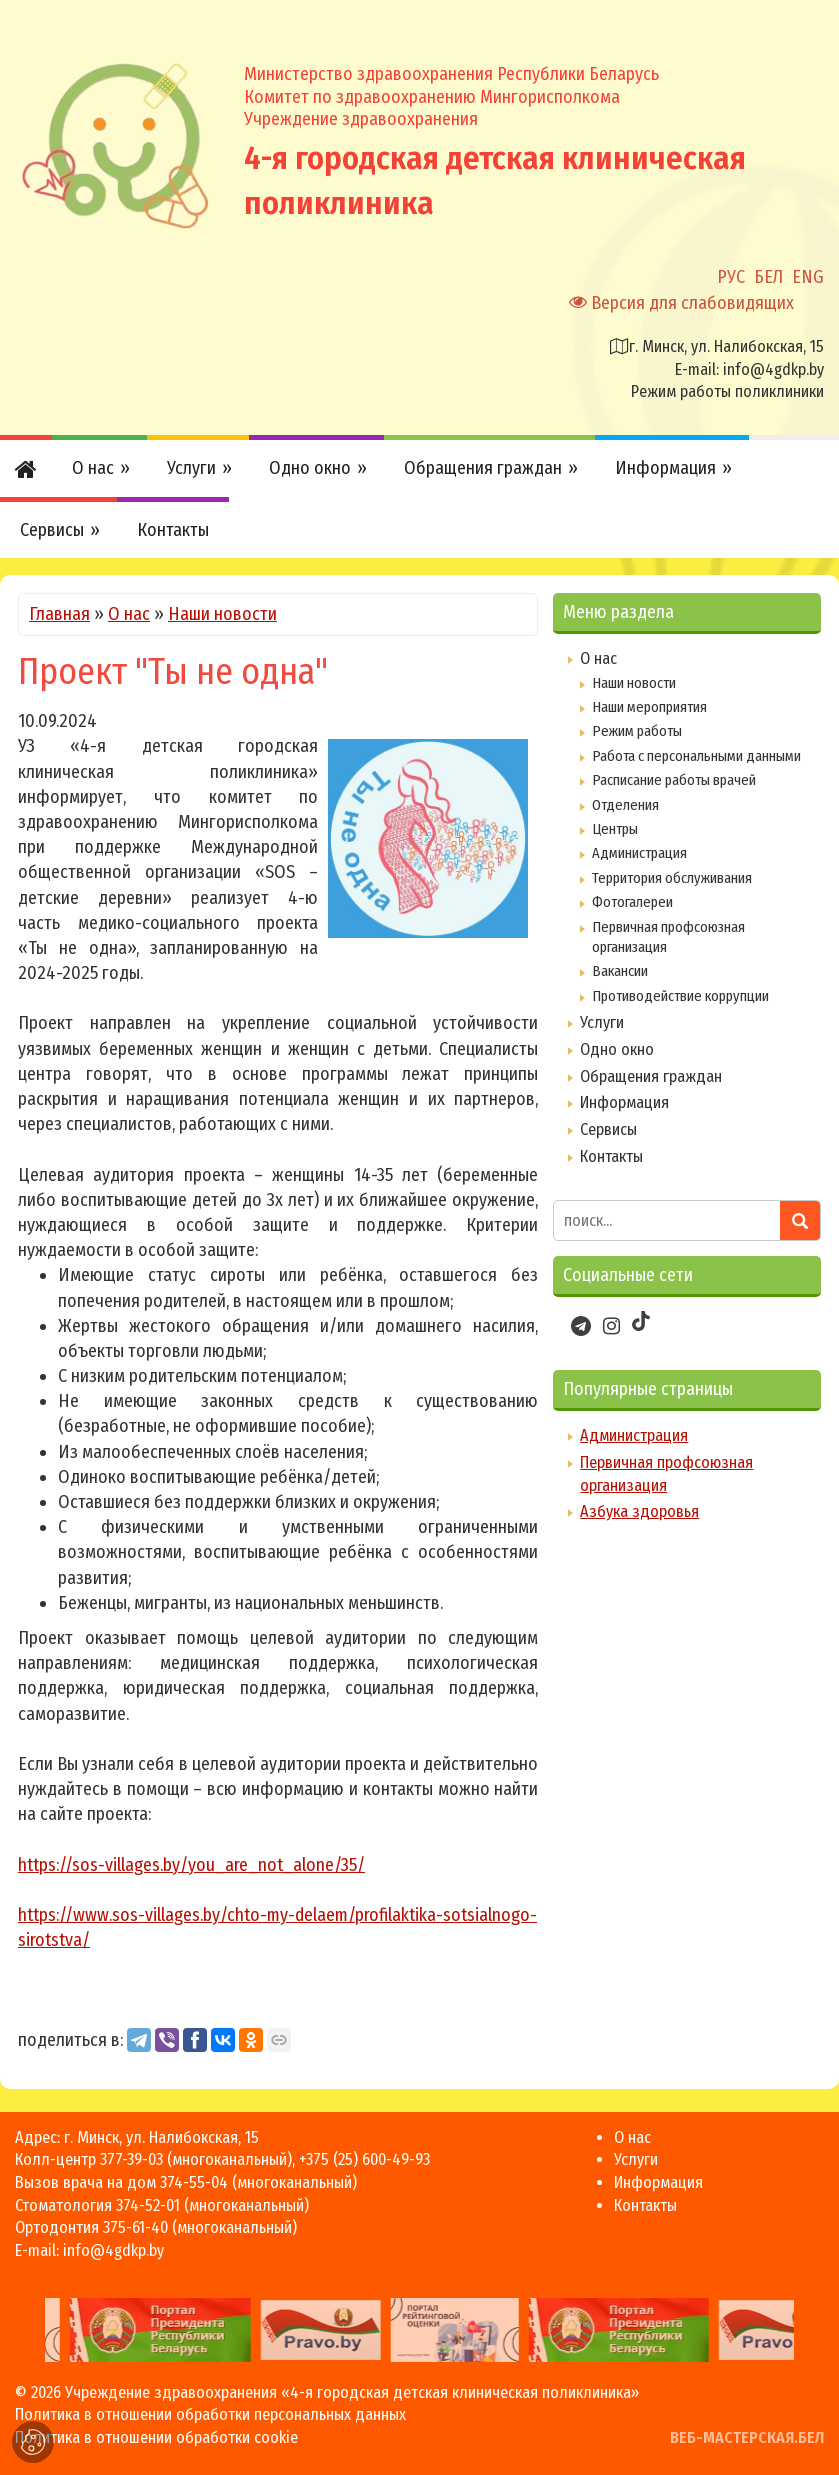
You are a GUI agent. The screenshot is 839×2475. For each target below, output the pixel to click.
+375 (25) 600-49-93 (364, 2159)
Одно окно (617, 1049)
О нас (129, 614)
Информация (624, 1102)
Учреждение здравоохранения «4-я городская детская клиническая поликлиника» (352, 2392)
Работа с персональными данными (696, 756)
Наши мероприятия (649, 707)
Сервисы (608, 1129)
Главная (59, 614)
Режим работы (637, 731)
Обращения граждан (651, 1076)
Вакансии (620, 971)
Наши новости (222, 614)
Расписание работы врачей (674, 780)
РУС (731, 277)
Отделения (625, 805)
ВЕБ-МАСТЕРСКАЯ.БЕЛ (747, 2437)
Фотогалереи (632, 902)
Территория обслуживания (672, 878)
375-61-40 (135, 2227)
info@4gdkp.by (773, 369)
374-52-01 (148, 2205)
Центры (615, 829)
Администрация (639, 853)
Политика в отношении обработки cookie (156, 2437)
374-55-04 (194, 2182)
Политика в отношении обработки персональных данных (210, 2414)
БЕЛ (768, 277)
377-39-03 (131, 2159)
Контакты (611, 1156)
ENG (808, 277)
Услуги (602, 1022)
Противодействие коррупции (680, 996)
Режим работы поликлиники (727, 391)
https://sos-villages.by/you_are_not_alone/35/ (191, 1865)
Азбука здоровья (639, 1511)
